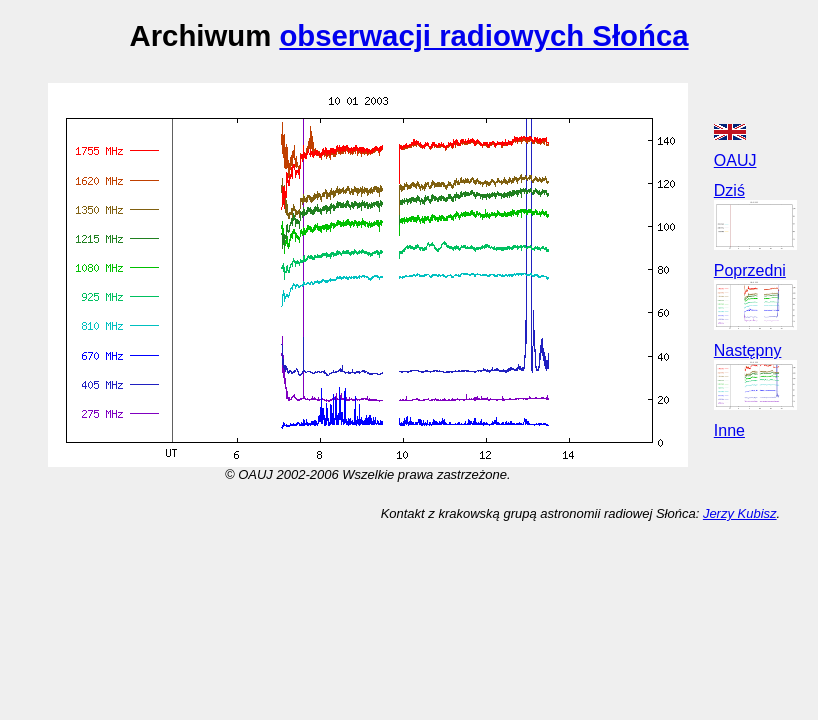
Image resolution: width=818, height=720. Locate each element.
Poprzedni (750, 270)
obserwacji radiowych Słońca (483, 35)
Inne (729, 430)
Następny (748, 350)
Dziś (729, 190)
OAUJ (735, 160)
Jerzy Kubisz (740, 513)
